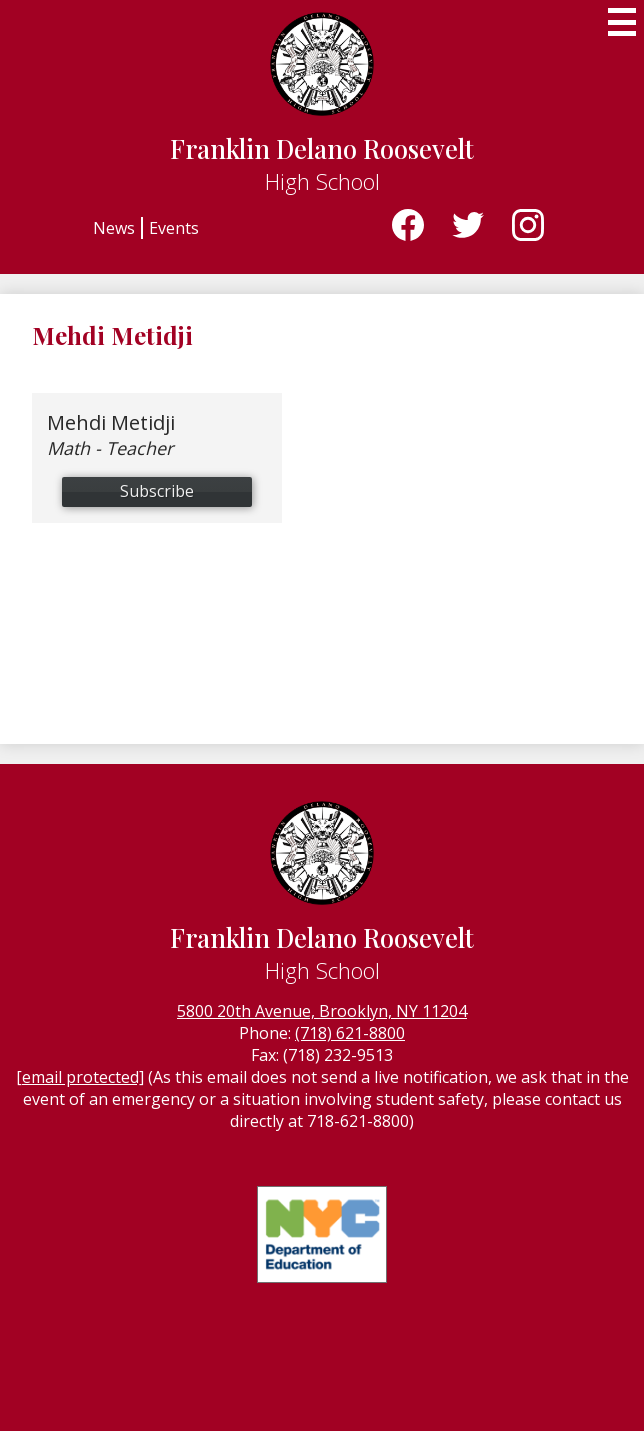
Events (174, 228)
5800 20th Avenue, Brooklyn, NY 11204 (322, 1011)
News (114, 228)
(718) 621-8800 (350, 1033)
